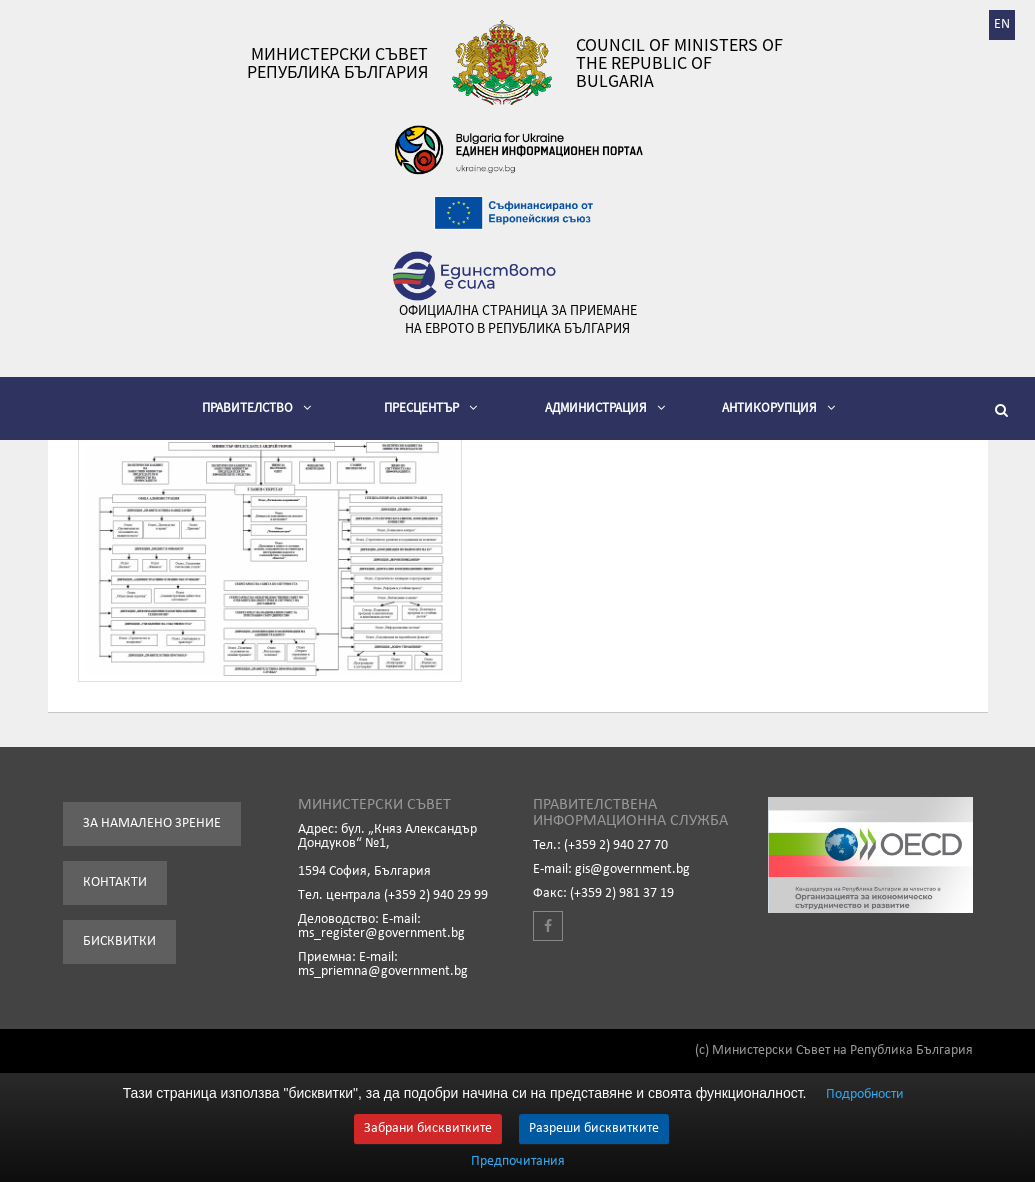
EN (1002, 24)
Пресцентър (430, 407)
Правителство (256, 407)
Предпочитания (518, 1162)
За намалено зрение (152, 823)
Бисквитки (119, 941)
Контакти (115, 882)
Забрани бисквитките (428, 1128)
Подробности (865, 1094)
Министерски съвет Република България (337, 63)
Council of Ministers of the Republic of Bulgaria (679, 63)
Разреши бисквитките (594, 1128)
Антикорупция (778, 407)
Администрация (605, 407)
